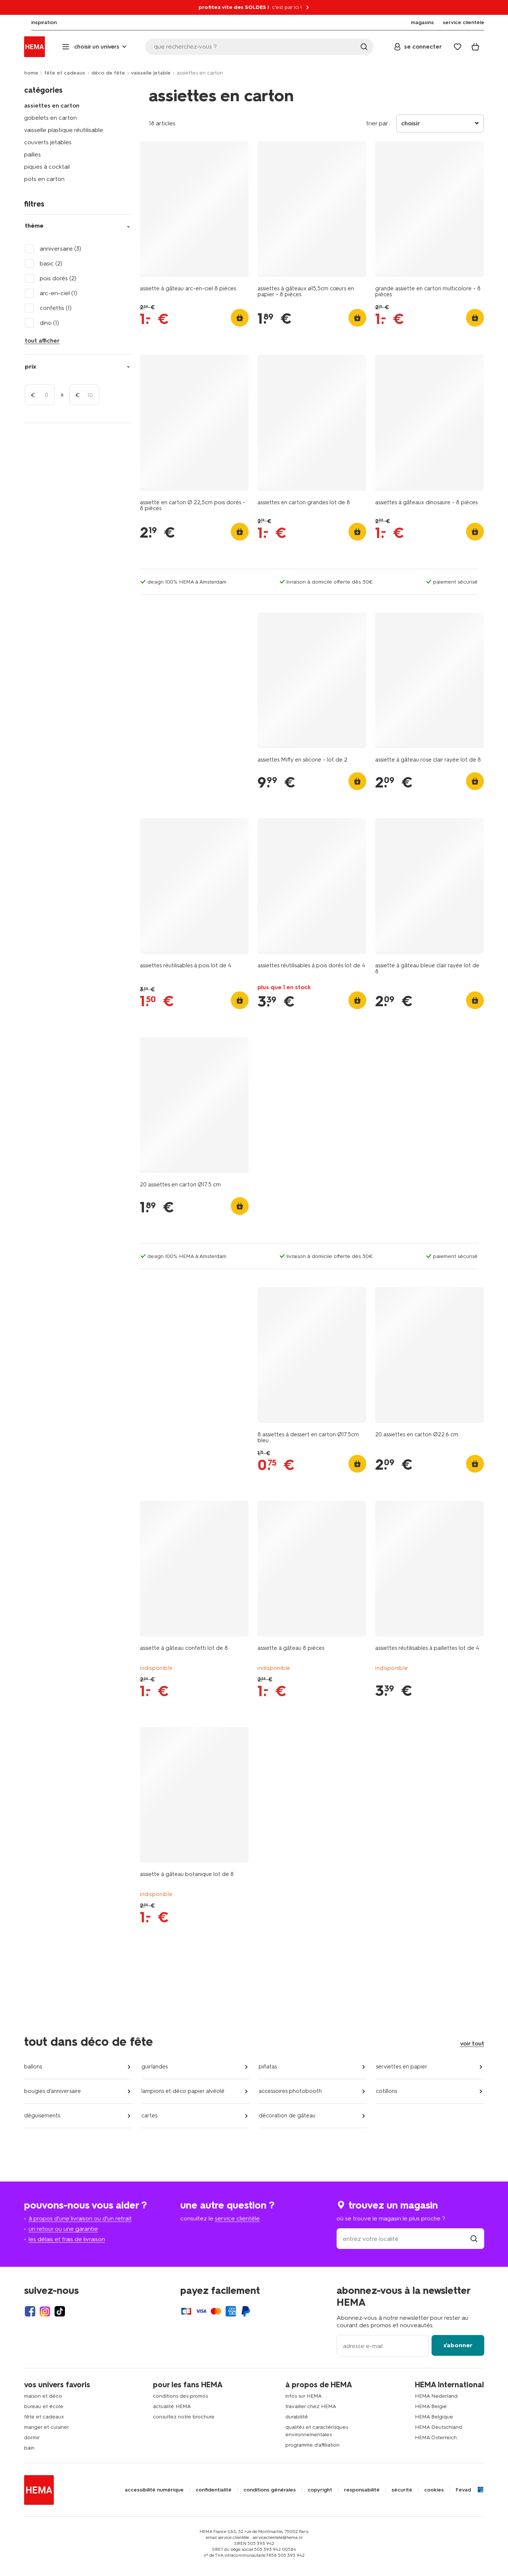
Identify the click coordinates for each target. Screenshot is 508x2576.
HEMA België (431, 2406)
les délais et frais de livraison (67, 2239)
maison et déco (43, 2396)
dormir (32, 2437)
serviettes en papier (401, 2066)
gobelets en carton (50, 117)
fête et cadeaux (64, 73)
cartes (149, 2115)
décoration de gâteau (287, 2115)
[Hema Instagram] (45, 2311)
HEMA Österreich (436, 2437)
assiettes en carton (51, 105)
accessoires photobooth (290, 2091)
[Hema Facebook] (30, 2311)
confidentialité (214, 2490)
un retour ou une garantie (63, 2228)
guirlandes (154, 2066)
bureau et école (43, 2406)
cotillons (386, 2091)
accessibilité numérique (154, 2490)
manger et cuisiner (46, 2427)
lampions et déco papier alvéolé (182, 2091)
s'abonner (457, 2345)
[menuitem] (37, 23)
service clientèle (237, 2218)
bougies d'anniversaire (52, 2091)
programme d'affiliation (312, 2445)
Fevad (463, 2490)
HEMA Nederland (436, 2396)
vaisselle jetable (151, 73)
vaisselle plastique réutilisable (63, 129)
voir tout (472, 2043)
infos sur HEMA (303, 2396)
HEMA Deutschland (438, 2427)
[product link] (194, 209)
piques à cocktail (47, 166)
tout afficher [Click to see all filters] (42, 340)
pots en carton (44, 178)
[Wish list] (457, 47)
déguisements (42, 2115)
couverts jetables (48, 142)
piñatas (268, 2066)
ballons (33, 2066)
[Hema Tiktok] (60, 2311)
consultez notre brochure (183, 2417)
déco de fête (108, 73)
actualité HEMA (172, 2406)
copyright (320, 2490)
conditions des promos (180, 2396)
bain (29, 2448)
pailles (32, 154)
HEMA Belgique (434, 2417)
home (31, 73)
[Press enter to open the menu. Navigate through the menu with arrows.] (95, 47)
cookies (434, 2490)
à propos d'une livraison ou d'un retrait (80, 2218)
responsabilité (362, 2490)
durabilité (296, 2417)
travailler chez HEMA (310, 2406)
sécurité (401, 2490)
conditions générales (269, 2490)
